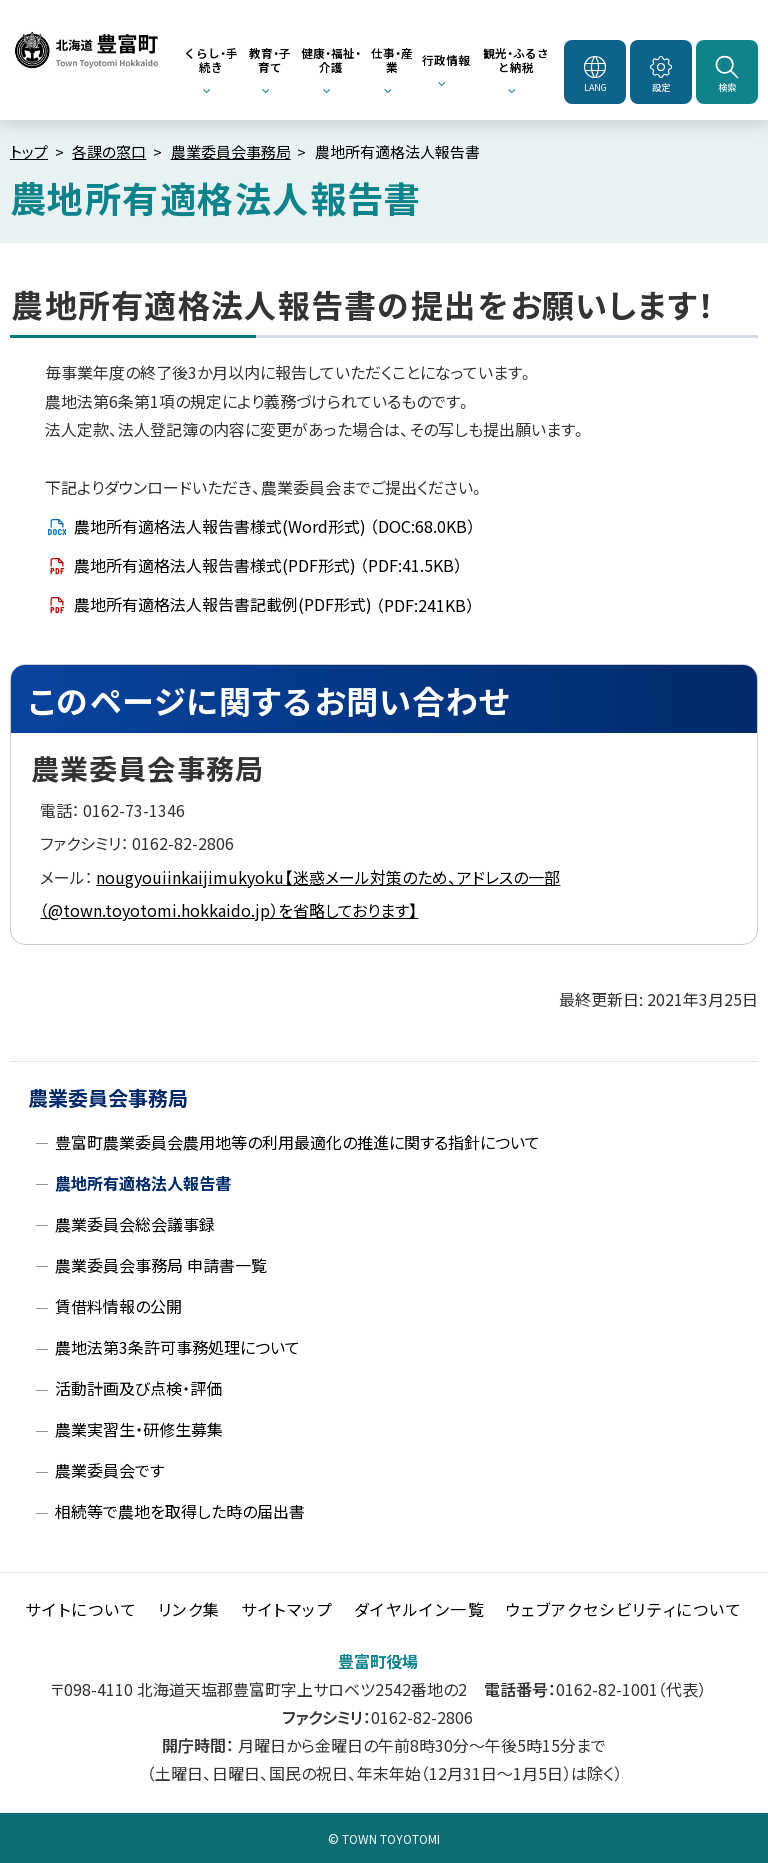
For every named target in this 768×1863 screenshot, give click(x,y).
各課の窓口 (109, 151)
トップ (29, 151)
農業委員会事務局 (231, 151)
